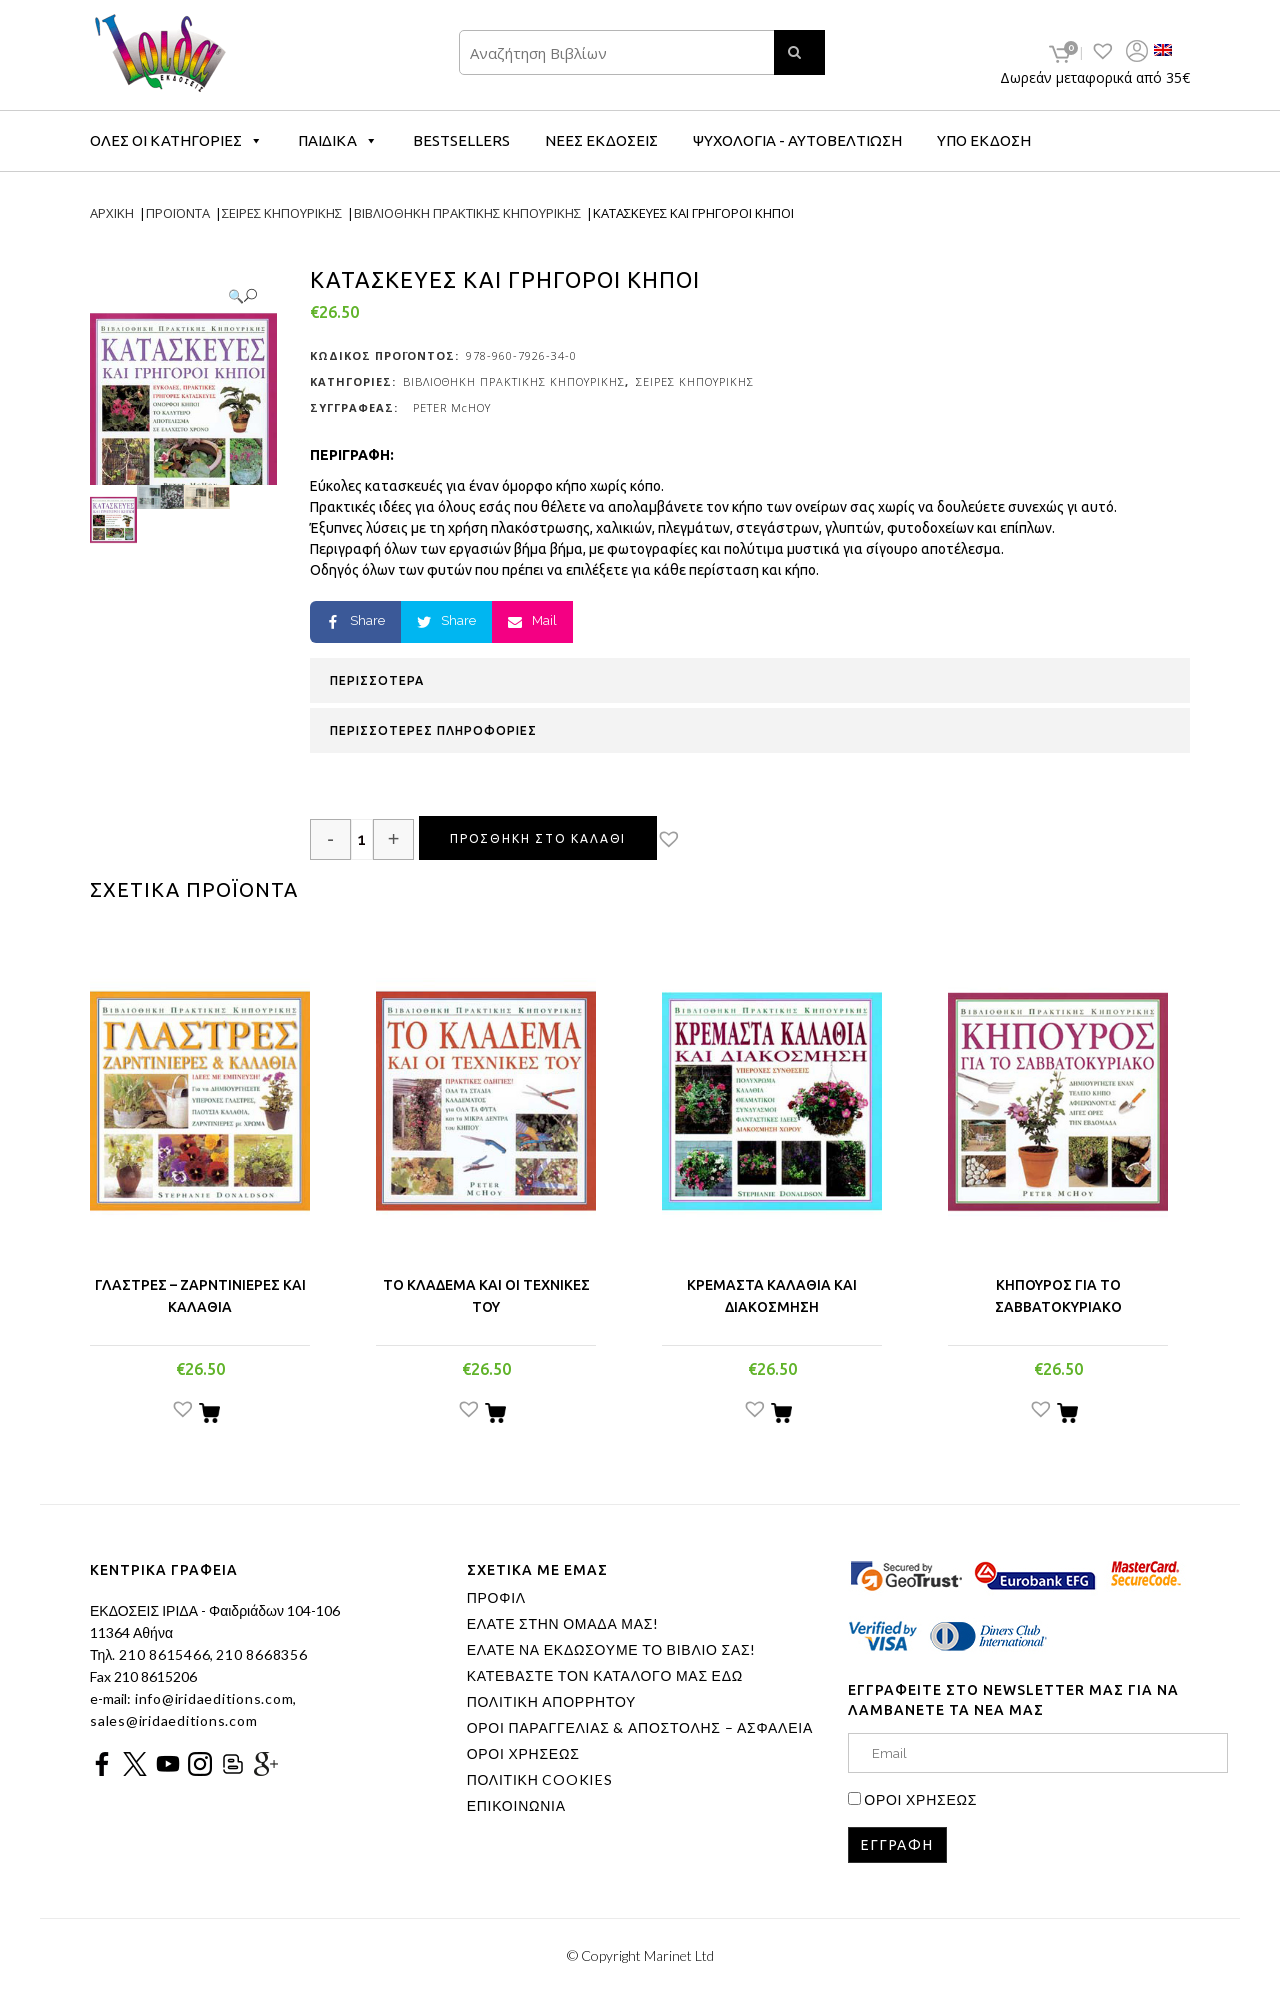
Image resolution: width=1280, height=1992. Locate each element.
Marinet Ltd (679, 1955)
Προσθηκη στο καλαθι (538, 838)
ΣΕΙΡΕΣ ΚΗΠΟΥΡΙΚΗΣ (695, 381)
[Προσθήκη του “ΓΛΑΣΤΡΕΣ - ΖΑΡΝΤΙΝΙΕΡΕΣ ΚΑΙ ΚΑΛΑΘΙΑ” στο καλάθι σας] (209, 1416)
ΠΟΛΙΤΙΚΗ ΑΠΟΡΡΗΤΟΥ (552, 1702)
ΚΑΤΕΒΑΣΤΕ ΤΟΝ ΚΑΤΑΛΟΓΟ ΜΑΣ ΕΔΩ (605, 1676)
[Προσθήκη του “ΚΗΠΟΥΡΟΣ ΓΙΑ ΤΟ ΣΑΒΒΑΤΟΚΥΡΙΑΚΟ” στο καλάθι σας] (1067, 1416)
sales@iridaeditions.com (173, 1720)
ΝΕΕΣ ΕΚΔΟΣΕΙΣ (601, 140)
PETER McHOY (452, 407)
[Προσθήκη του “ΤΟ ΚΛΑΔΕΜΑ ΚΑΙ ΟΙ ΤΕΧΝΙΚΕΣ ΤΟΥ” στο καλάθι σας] (495, 1416)
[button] (686, 841)
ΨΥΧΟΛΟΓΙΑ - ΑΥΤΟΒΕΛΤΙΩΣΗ (797, 140)
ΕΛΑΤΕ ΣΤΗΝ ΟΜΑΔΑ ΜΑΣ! (563, 1624)
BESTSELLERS (461, 140)
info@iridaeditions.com (212, 1698)
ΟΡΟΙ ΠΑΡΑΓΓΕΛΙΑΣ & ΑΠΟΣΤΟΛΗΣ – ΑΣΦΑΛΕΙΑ (640, 1728)
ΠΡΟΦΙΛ (496, 1598)
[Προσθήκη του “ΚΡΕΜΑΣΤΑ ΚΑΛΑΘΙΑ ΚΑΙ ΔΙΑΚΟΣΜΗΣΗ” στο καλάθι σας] (781, 1416)
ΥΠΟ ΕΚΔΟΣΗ (984, 140)
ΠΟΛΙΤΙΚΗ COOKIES (540, 1780)
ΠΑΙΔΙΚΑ (338, 140)
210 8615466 (162, 1654)
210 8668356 (261, 1654)
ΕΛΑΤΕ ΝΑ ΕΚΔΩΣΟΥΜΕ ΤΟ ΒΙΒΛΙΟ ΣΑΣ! (612, 1650)
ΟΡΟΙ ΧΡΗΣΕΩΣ (523, 1754)
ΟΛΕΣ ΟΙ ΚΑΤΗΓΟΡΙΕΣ (176, 140)
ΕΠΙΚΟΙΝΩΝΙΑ (516, 1806)
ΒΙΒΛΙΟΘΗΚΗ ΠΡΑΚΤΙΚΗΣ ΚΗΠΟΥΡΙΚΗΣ (514, 381)
